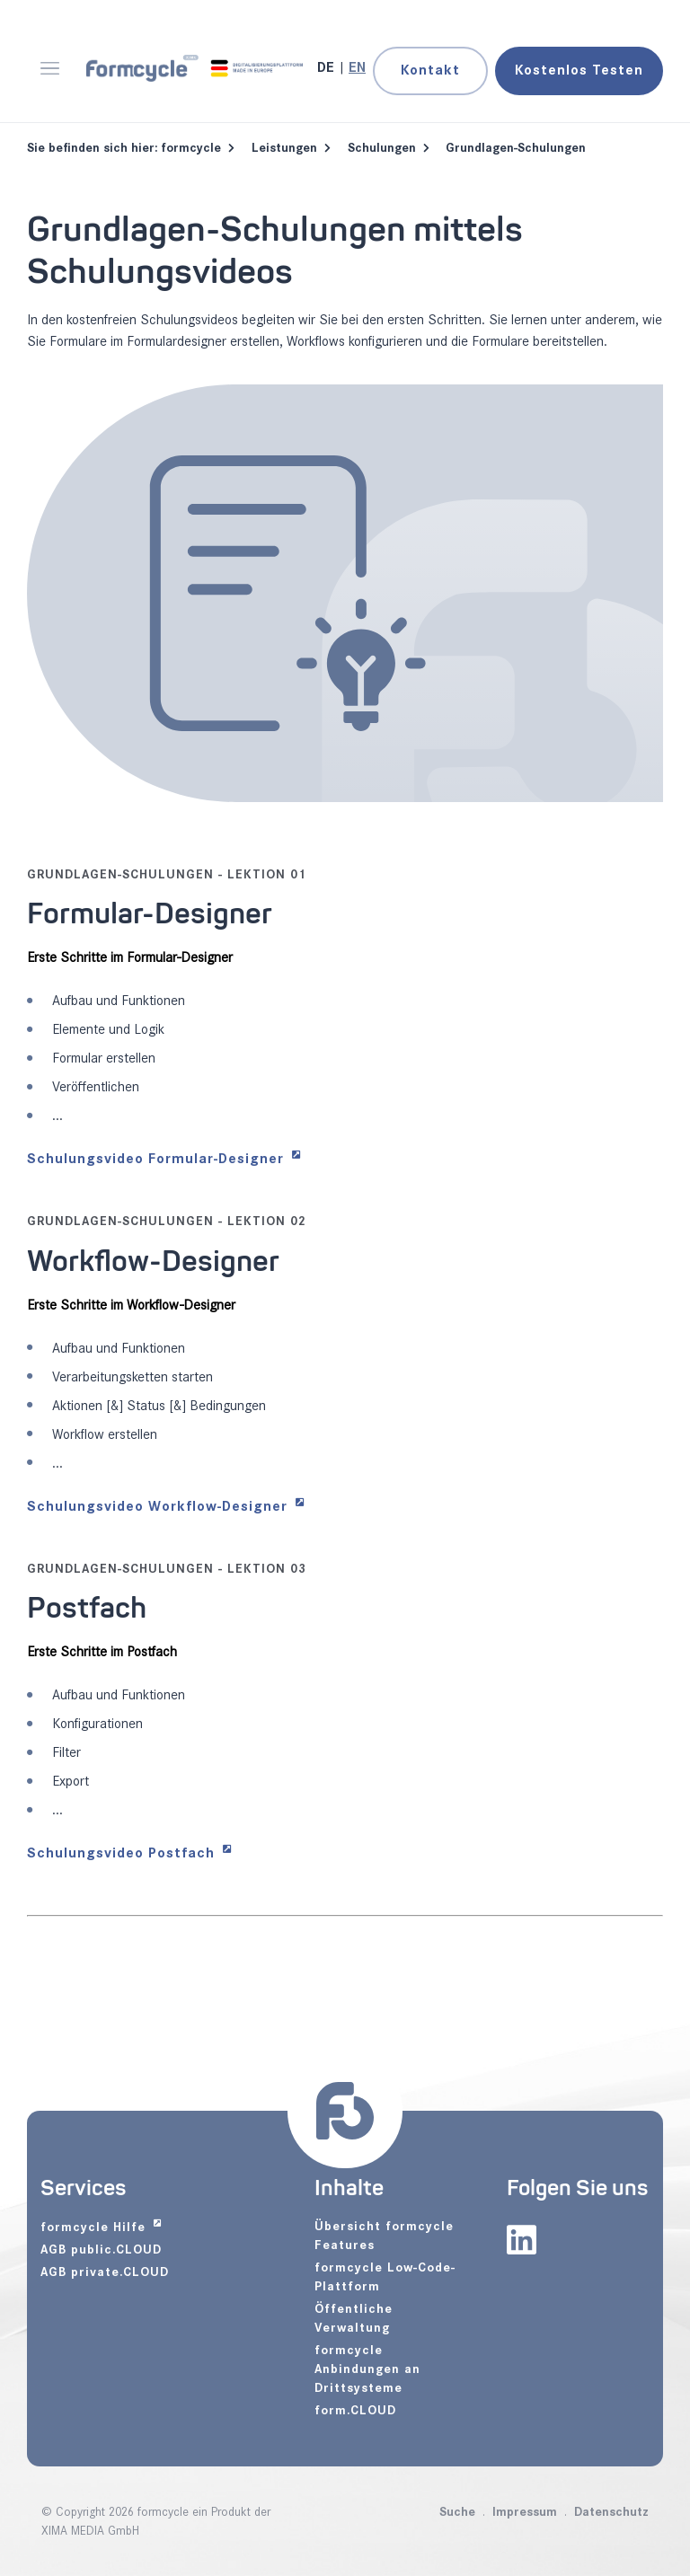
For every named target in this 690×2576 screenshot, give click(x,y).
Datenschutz (611, 2511)
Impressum (524, 2511)
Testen (579, 70)
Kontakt (430, 70)
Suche (457, 2511)
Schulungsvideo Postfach (123, 1853)
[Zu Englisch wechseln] (357, 67)
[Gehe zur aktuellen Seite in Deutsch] (327, 67)
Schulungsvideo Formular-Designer (157, 1159)
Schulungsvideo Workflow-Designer (159, 1506)
